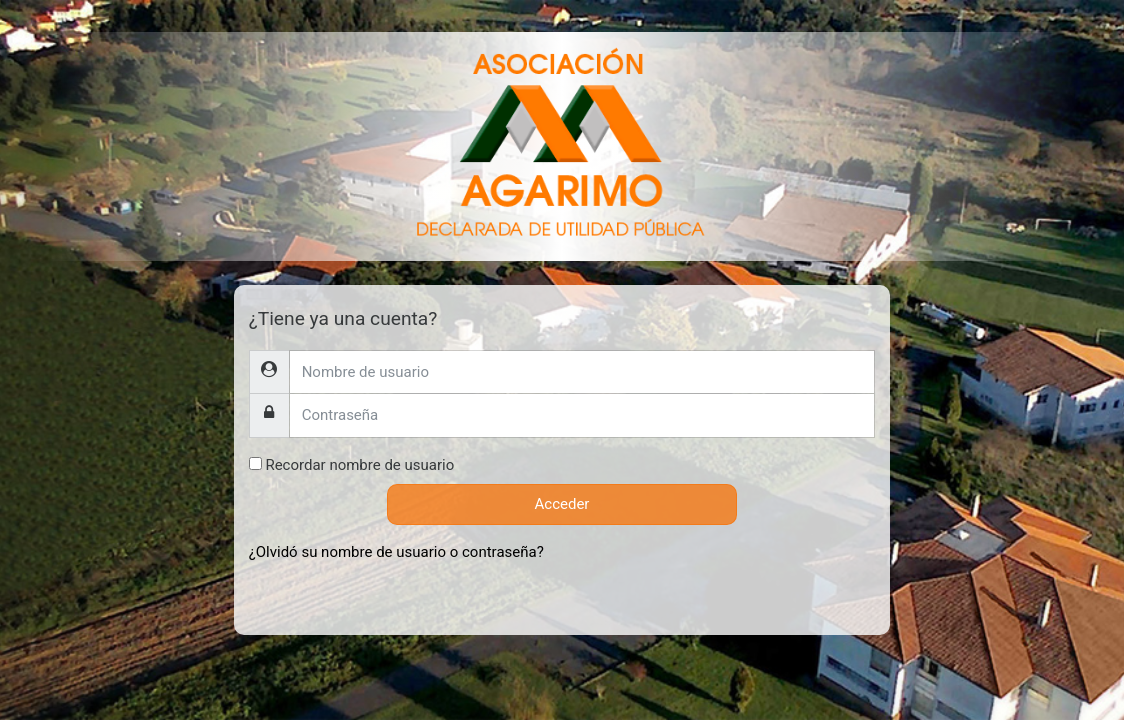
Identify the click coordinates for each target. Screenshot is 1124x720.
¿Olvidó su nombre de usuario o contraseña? (396, 552)
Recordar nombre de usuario (359, 465)
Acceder (562, 504)
